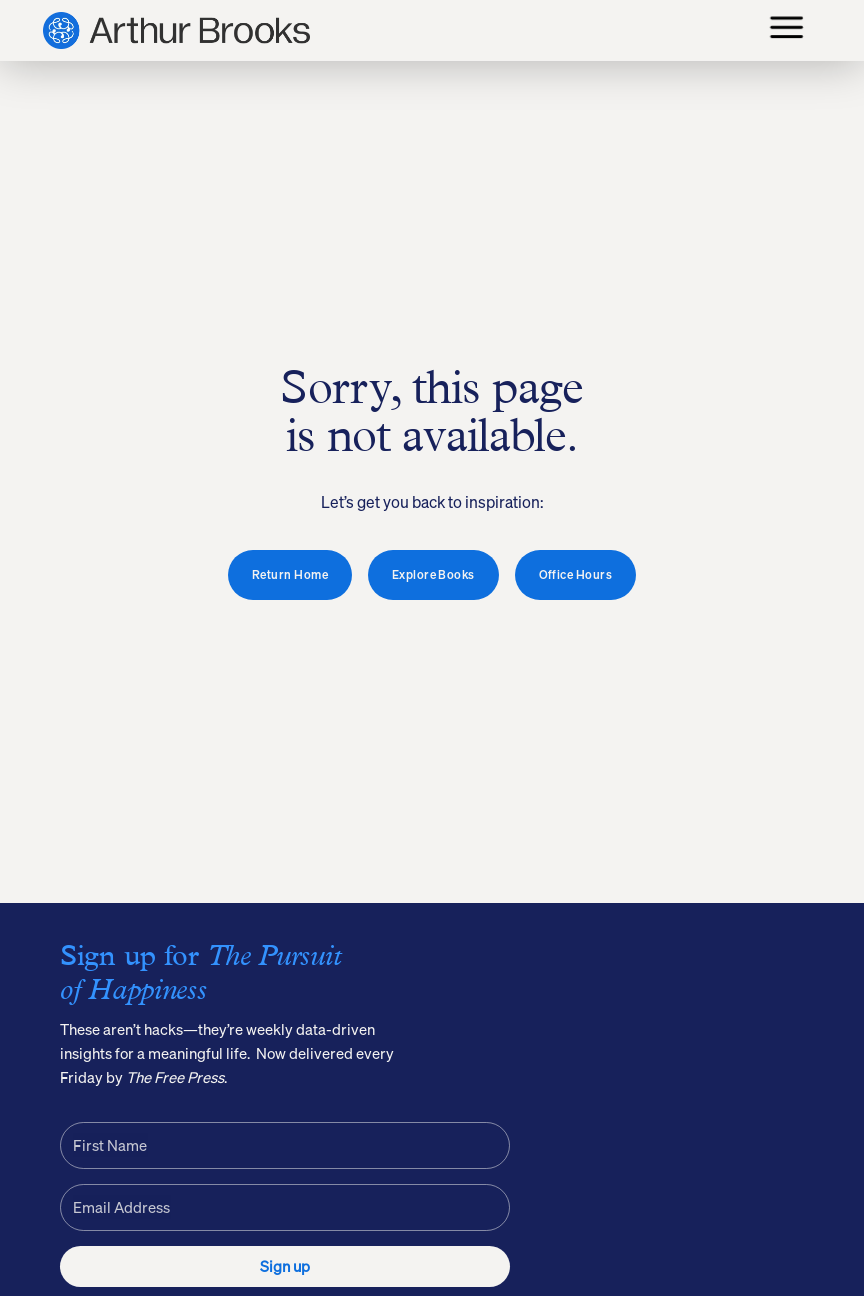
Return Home (290, 574)
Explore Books (433, 574)
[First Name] (285, 1145)
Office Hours (576, 574)
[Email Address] (285, 1207)
